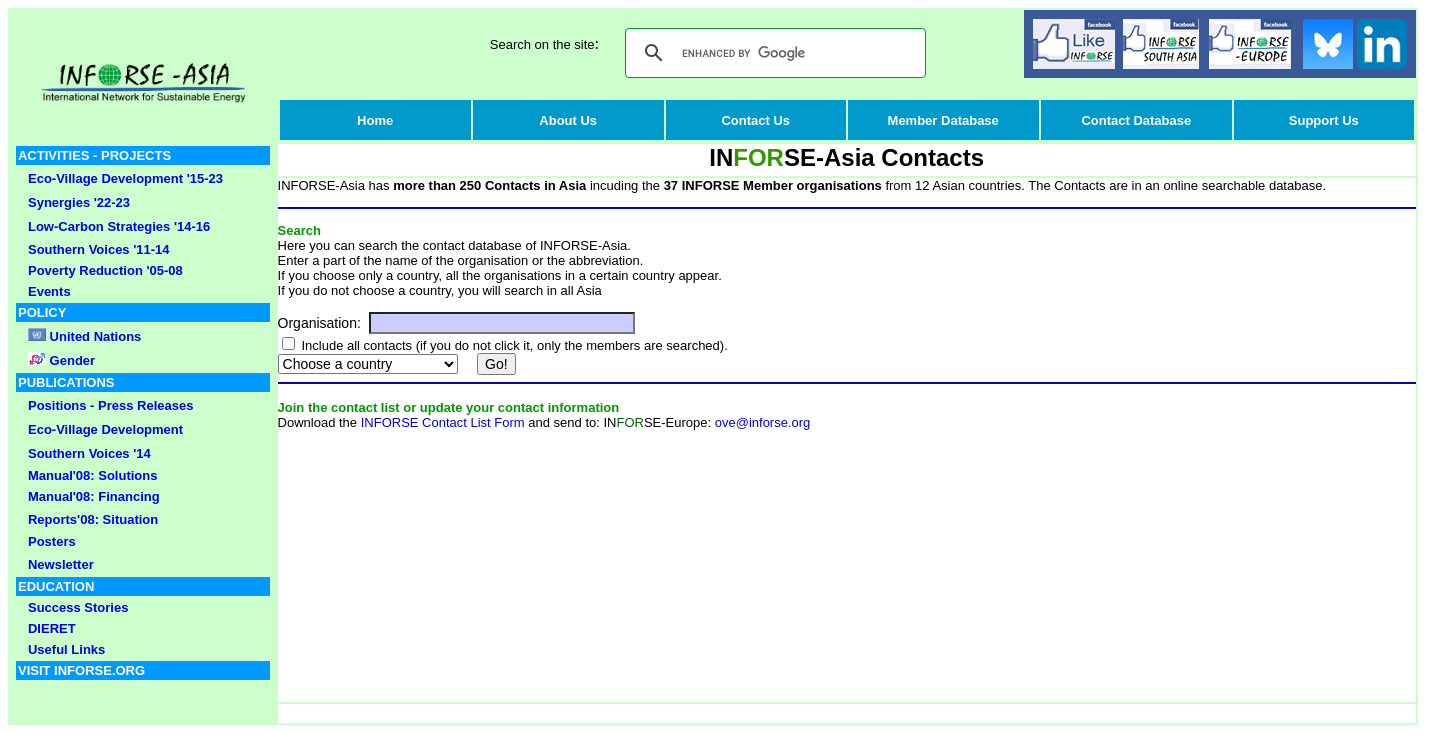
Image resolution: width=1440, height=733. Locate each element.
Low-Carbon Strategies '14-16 (119, 226)
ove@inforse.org (763, 422)
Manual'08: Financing (94, 496)
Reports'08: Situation (93, 519)
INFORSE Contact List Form (443, 422)
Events (49, 291)
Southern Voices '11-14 (99, 249)
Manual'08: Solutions (93, 475)
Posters (52, 541)
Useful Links (66, 649)
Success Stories (78, 607)
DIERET (52, 628)
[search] (772, 53)
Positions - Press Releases (110, 405)
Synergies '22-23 (79, 202)
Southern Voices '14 (89, 453)
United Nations (96, 336)
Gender (70, 360)
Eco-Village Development (105, 429)
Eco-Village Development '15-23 (125, 178)
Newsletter (61, 564)
